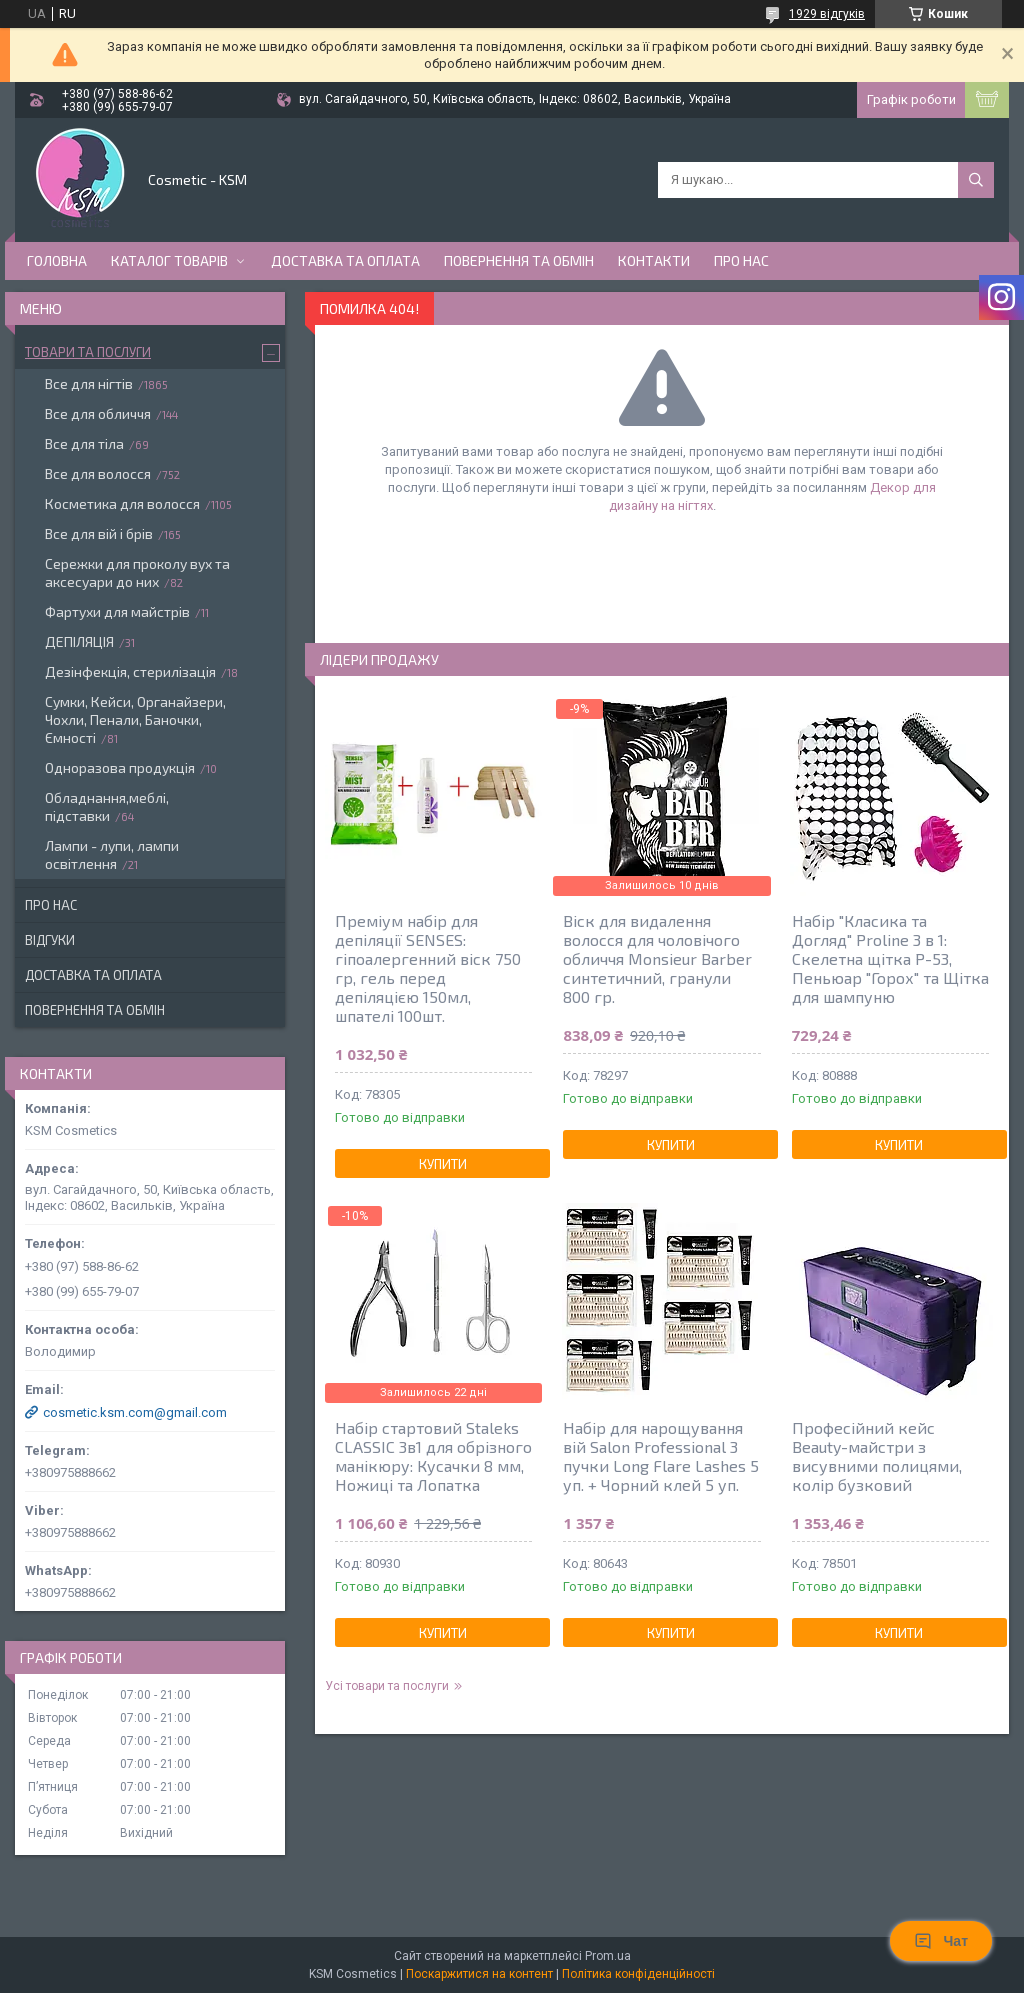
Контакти (654, 260)
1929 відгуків (827, 14)
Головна (57, 260)
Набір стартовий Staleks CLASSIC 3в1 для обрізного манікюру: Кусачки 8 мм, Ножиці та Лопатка (433, 1456)
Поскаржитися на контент (479, 1974)
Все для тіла (84, 443)
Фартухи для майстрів (117, 611)
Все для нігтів (89, 383)
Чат (941, 1941)
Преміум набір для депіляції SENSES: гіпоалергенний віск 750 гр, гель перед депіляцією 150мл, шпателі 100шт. (428, 968)
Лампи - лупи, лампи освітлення (112, 854)
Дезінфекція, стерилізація (130, 671)
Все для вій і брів (99, 533)
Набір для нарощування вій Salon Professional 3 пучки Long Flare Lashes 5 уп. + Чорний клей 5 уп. (661, 1456)
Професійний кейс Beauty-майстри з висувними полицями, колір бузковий (877, 1456)
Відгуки (50, 940)
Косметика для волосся (122, 503)
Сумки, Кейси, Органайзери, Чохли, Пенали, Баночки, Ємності (135, 719)
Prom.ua (608, 1956)
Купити (443, 1164)
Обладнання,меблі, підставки (107, 806)
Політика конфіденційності (638, 1974)
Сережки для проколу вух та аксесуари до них (137, 572)
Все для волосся (98, 473)
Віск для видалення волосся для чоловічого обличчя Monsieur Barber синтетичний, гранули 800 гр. (657, 958)
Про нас (741, 260)
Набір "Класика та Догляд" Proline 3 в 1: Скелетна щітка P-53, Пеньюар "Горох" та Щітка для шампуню (890, 958)
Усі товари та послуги (387, 1686)
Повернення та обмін (519, 260)
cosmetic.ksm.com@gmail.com (135, 1412)
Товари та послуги (88, 352)
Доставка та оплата (345, 260)
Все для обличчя (98, 413)
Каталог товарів (169, 260)
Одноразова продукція (120, 767)
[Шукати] (976, 180)
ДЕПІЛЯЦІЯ (79, 641)
